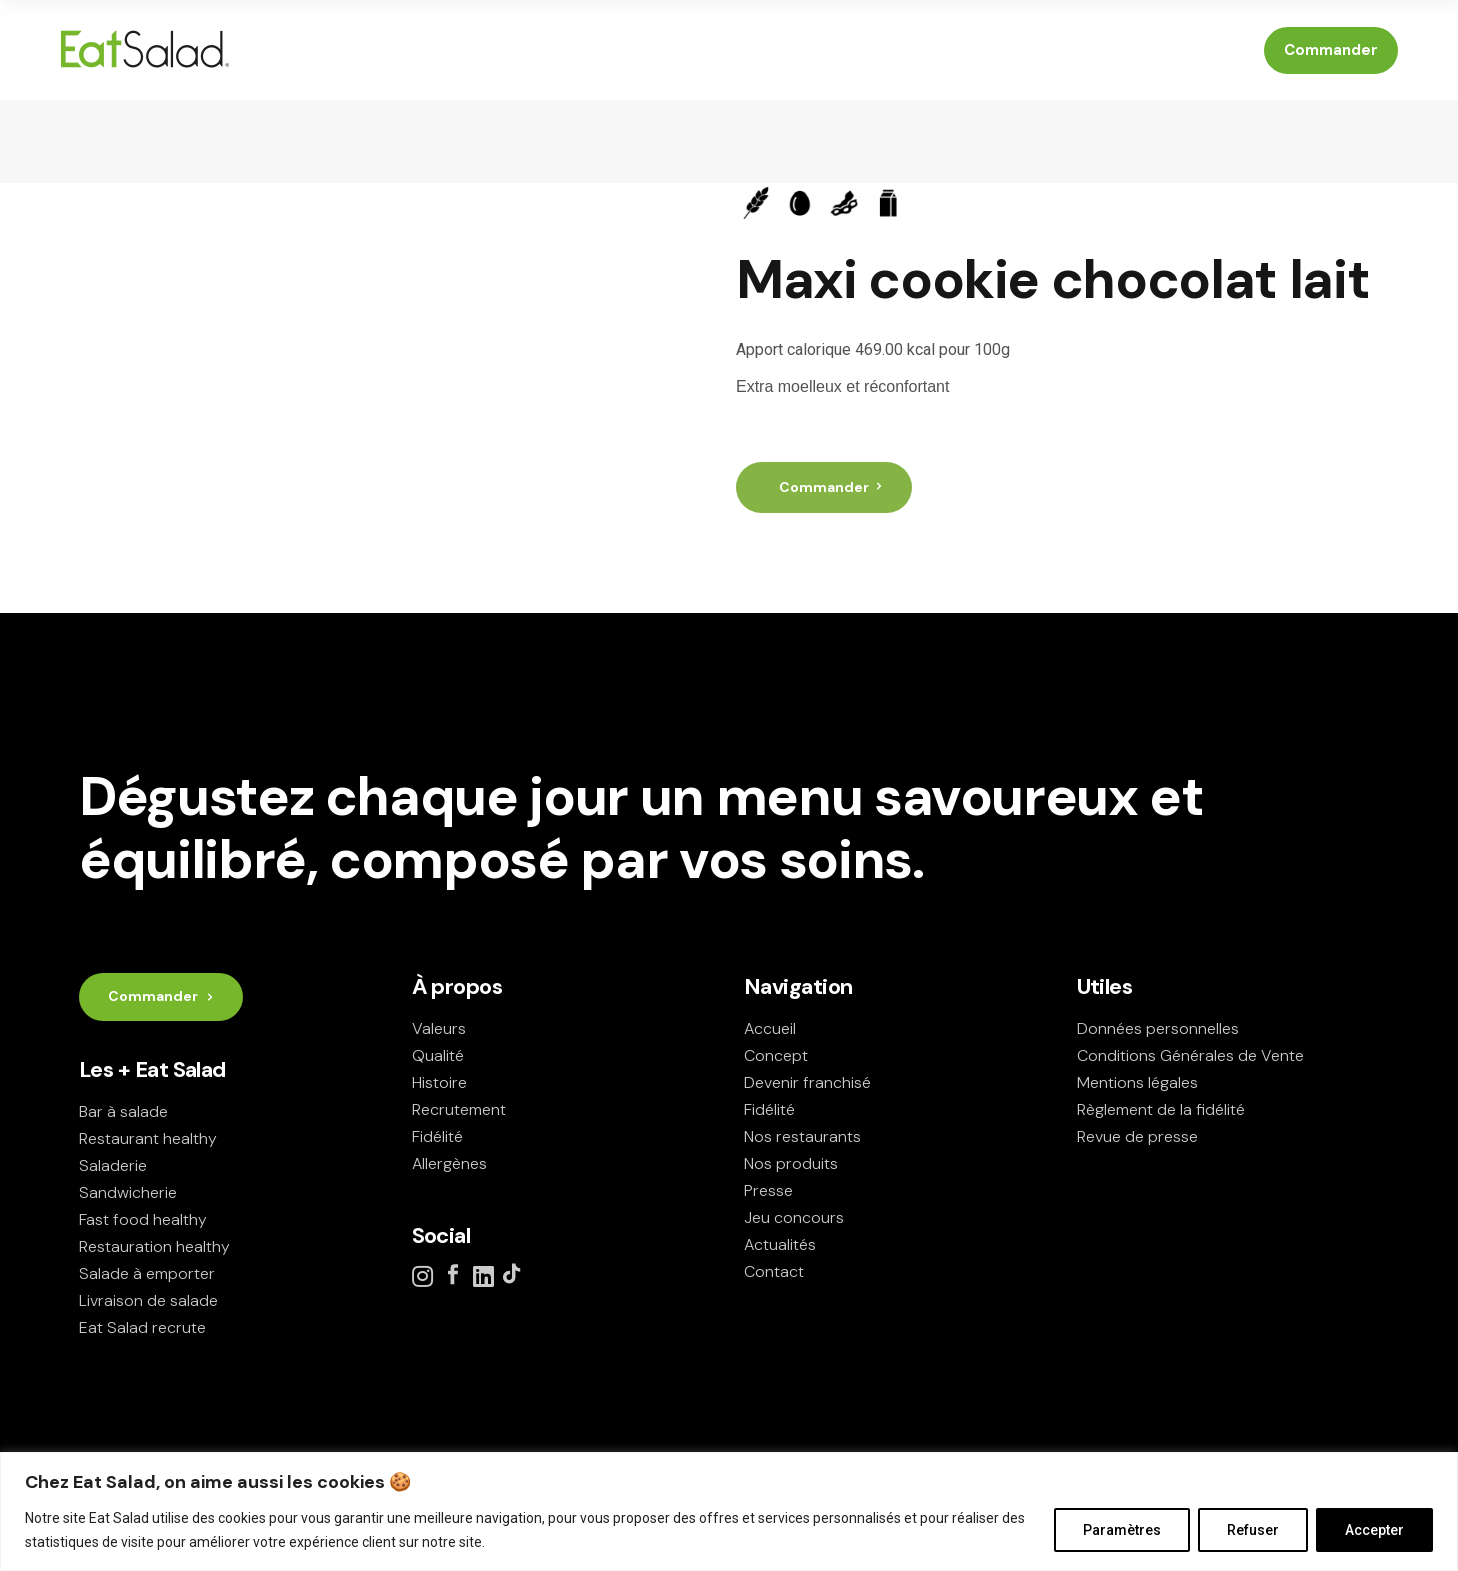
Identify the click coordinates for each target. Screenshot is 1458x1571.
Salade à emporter (147, 1273)
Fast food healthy (143, 1219)
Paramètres (1122, 1530)
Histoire (439, 1082)
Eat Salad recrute (142, 1327)
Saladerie (113, 1165)
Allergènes (449, 1163)
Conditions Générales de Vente (1190, 1055)
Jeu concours (794, 1217)
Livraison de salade (148, 1300)
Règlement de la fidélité (1161, 1109)
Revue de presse (1137, 1136)
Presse (768, 1190)
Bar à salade (123, 1111)
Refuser (1253, 1530)
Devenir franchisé (807, 1082)
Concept (776, 1055)
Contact (774, 1271)
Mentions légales (1137, 1082)
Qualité (438, 1055)
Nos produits (791, 1163)
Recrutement (459, 1109)
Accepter (1374, 1530)
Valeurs (439, 1028)
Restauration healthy (154, 1246)
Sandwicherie (128, 1192)
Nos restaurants (802, 1136)
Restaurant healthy (148, 1138)
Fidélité (437, 1136)
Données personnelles (1158, 1028)
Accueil (770, 1028)
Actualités (780, 1244)
